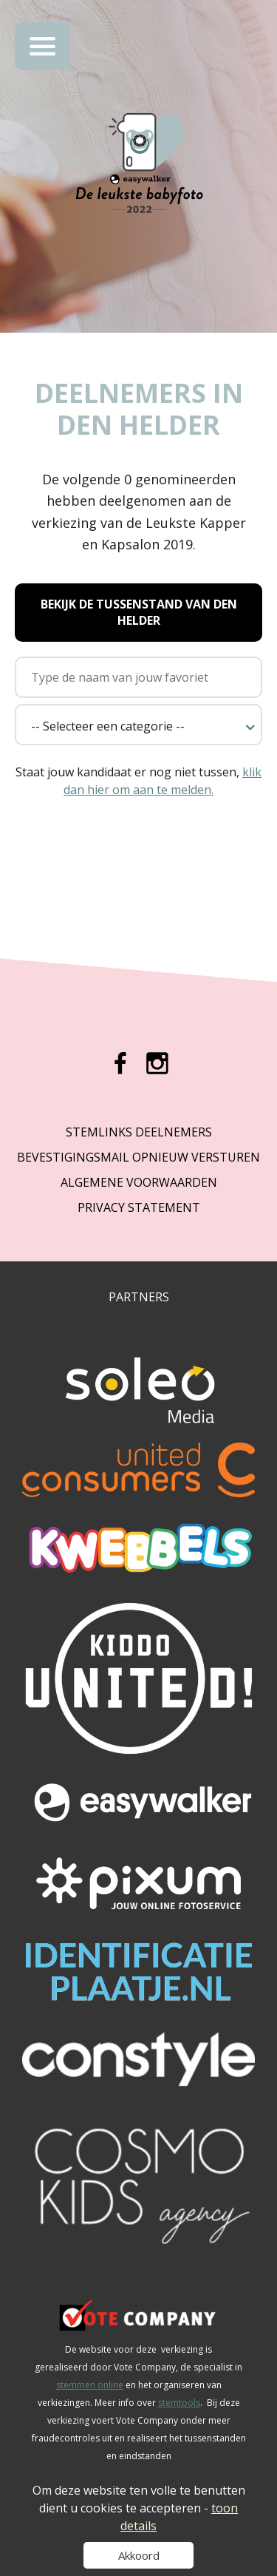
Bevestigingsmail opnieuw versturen (138, 1157)
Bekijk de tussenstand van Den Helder (139, 612)
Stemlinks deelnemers (139, 1132)
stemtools (179, 2402)
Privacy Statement (139, 1207)
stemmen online (89, 2385)
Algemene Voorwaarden (139, 1182)
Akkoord (139, 2555)
